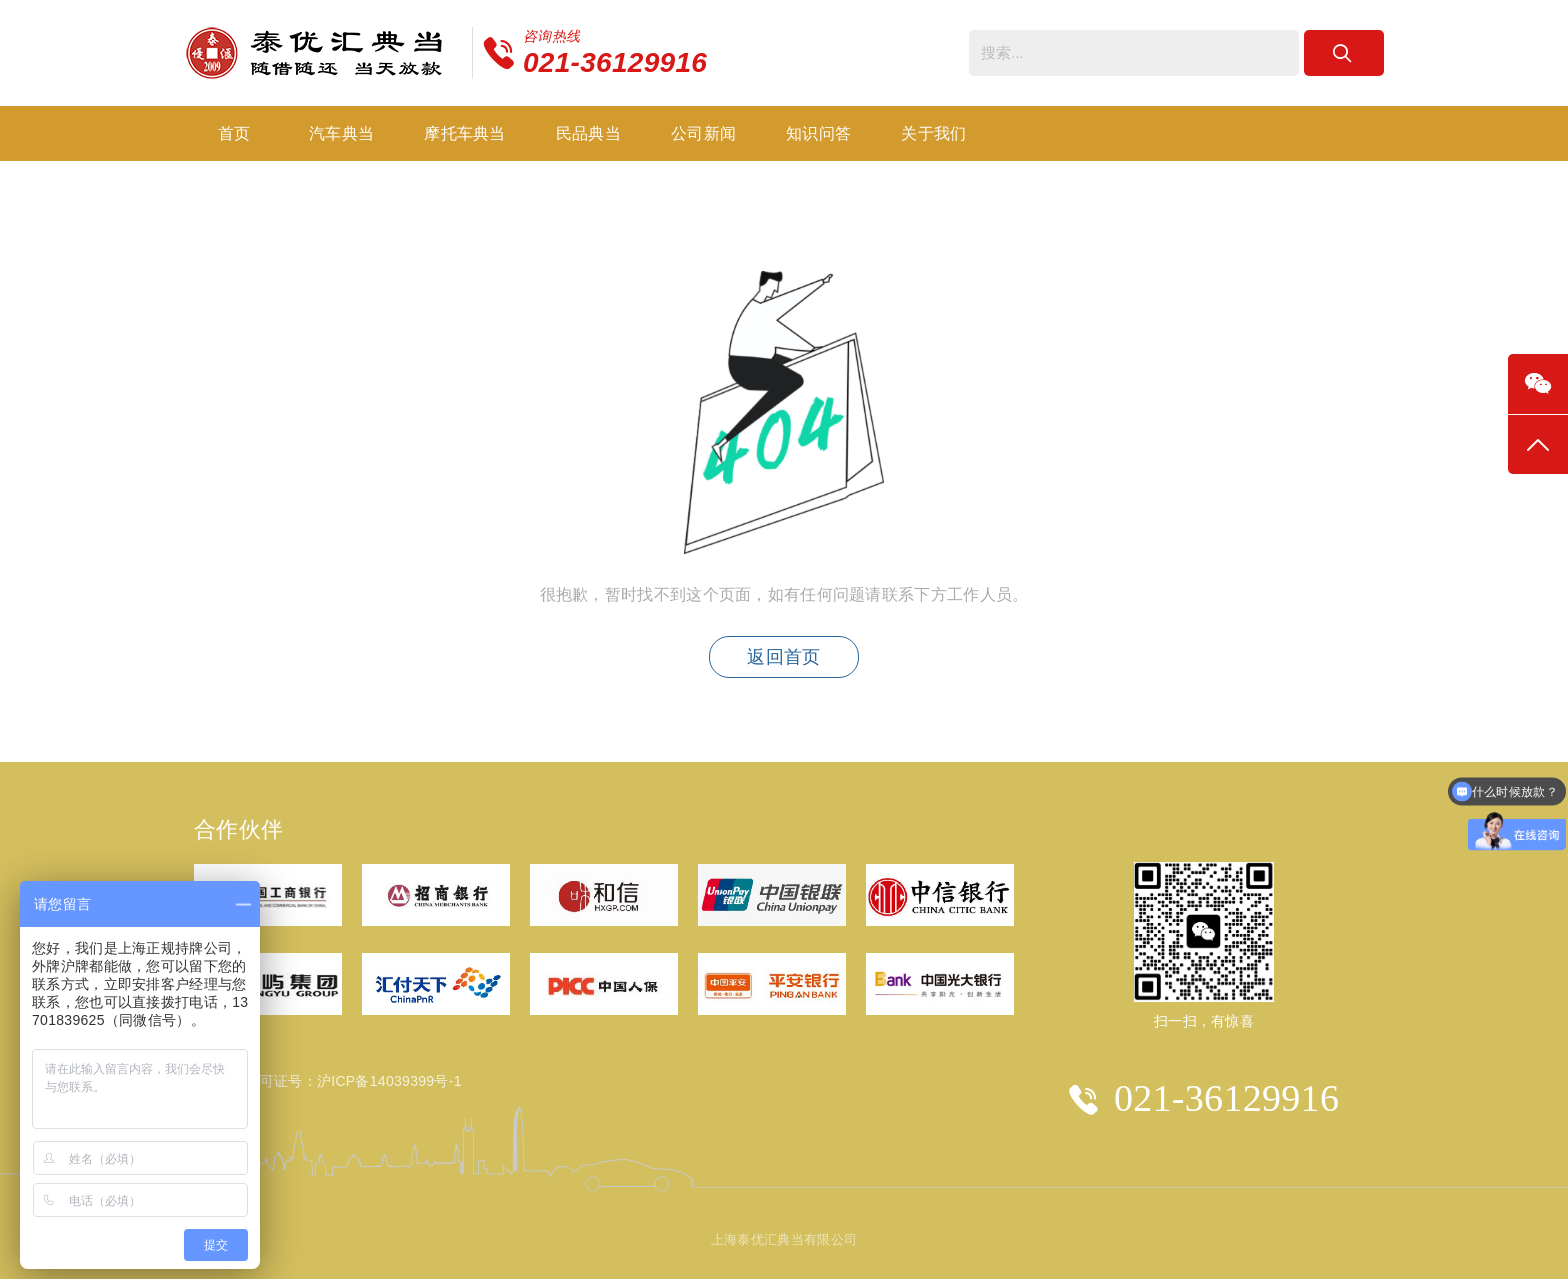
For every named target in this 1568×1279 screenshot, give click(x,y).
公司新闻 (703, 133)
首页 (234, 133)
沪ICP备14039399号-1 (389, 1081)
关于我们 (933, 133)
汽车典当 (341, 133)
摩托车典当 (465, 133)
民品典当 (588, 133)
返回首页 (783, 657)
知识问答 (818, 133)
